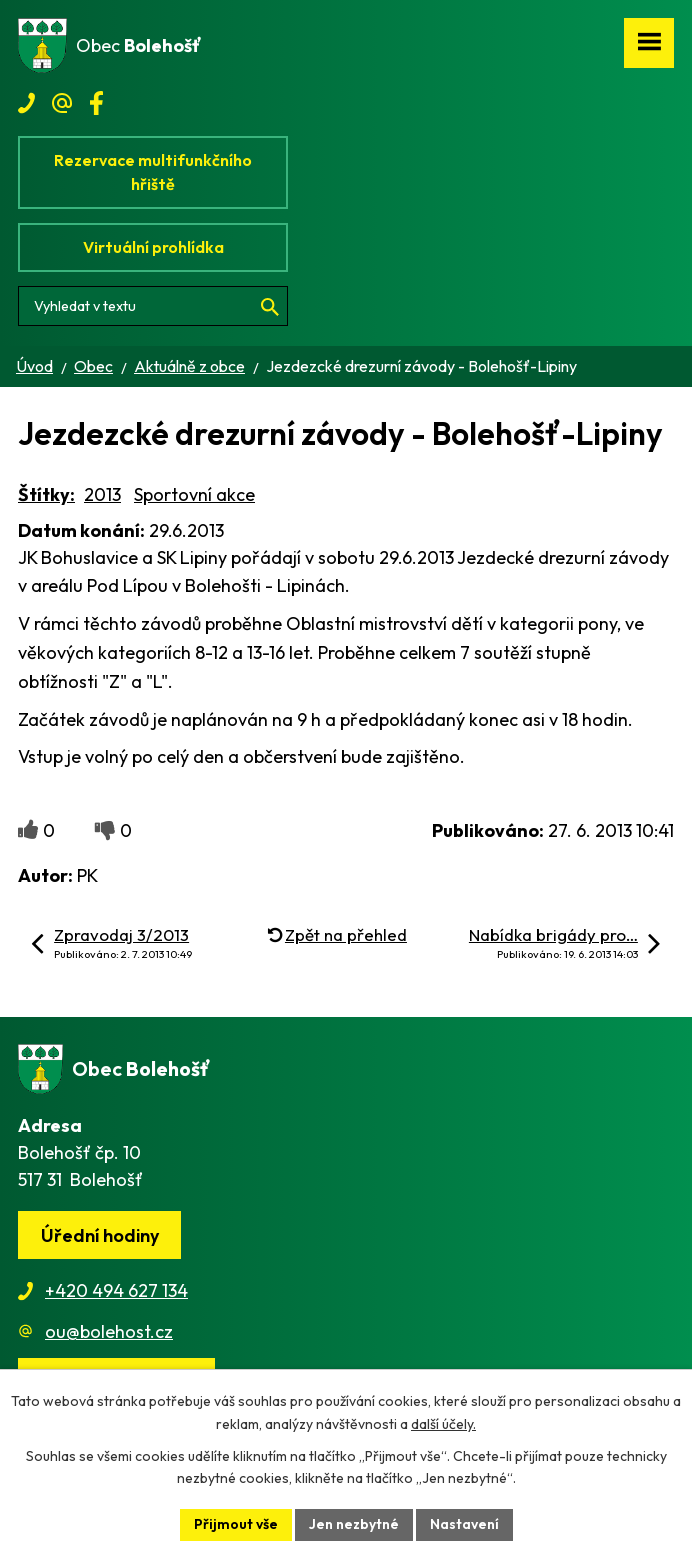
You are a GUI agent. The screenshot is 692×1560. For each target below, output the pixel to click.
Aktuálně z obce (189, 366)
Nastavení (464, 1524)
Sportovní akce (194, 494)
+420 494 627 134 (116, 1290)
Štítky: (46, 494)
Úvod (34, 366)
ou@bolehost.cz (109, 1331)
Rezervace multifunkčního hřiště (153, 172)
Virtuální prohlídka (153, 247)
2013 (102, 494)
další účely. (443, 1424)
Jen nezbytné (354, 1524)
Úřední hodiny (100, 1235)
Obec (93, 366)
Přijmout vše (236, 1524)
